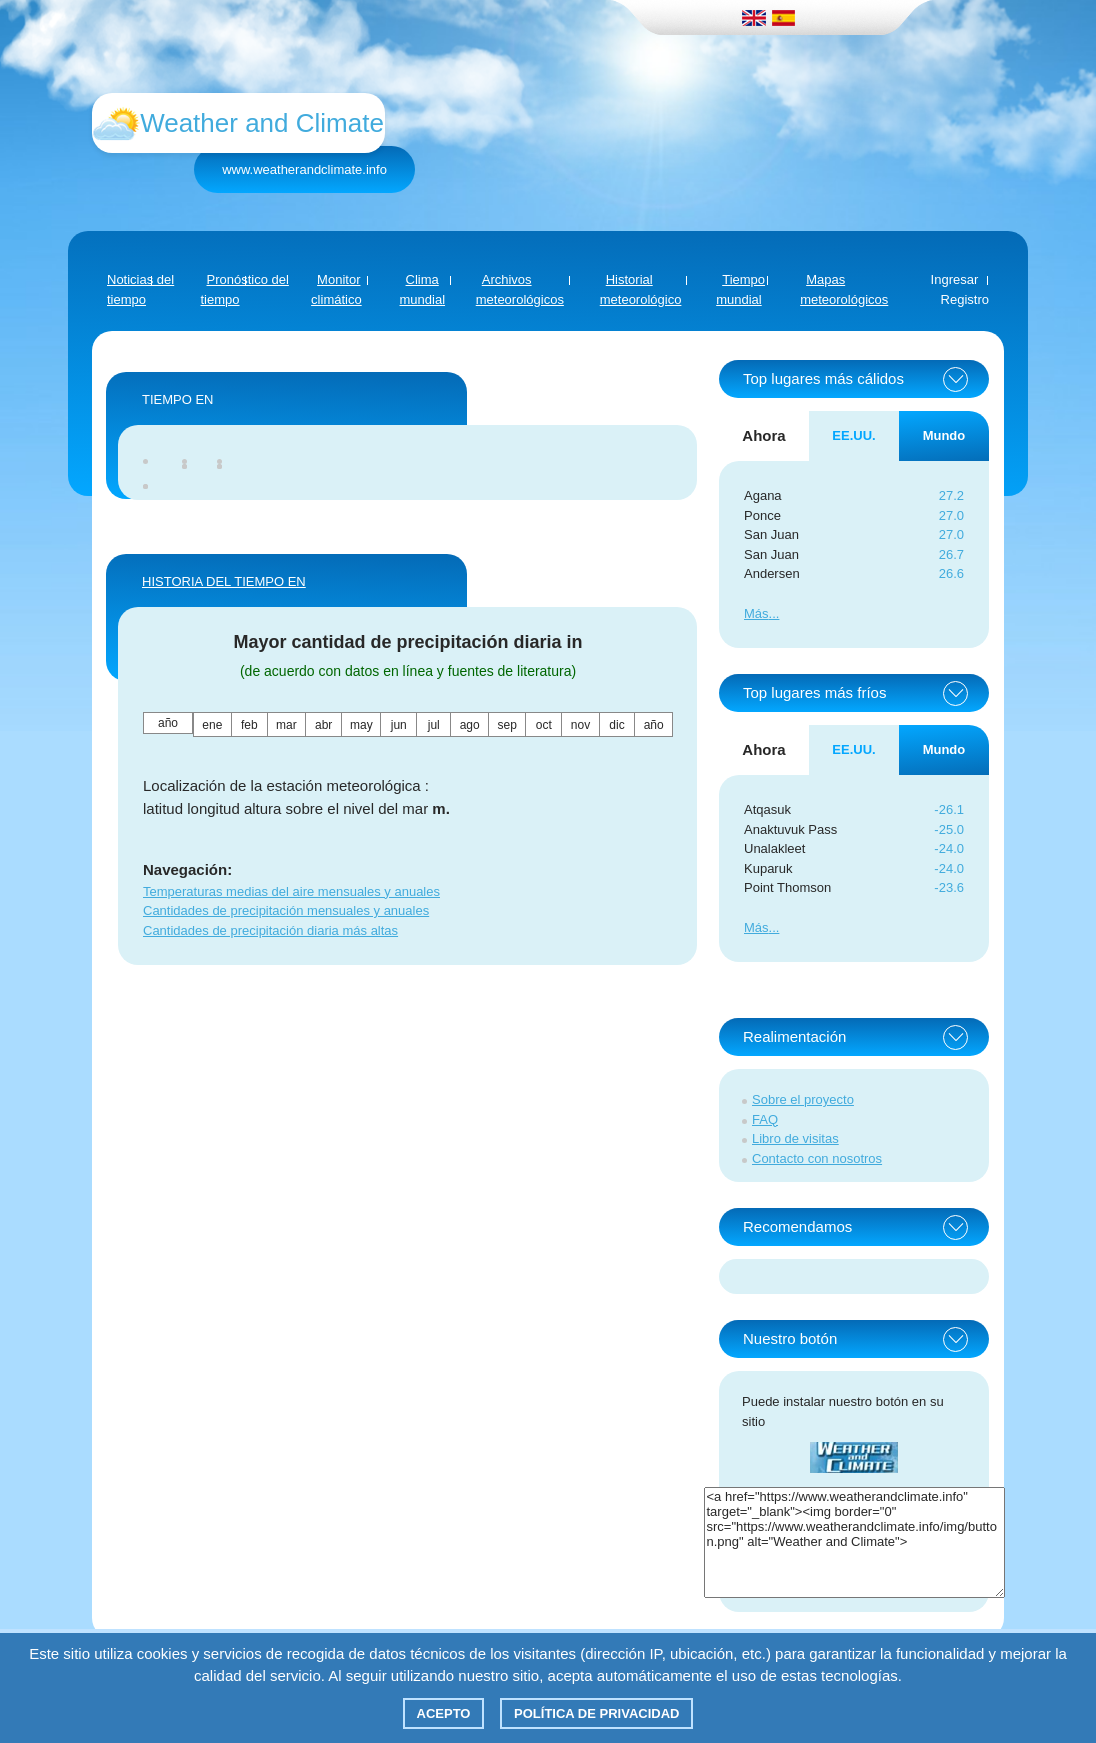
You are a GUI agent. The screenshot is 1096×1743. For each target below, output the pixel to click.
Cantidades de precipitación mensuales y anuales (286, 910)
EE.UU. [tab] (853, 435)
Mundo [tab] (944, 435)
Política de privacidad (596, 1713)
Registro (965, 299)
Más (756, 613)
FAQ (765, 1119)
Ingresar (955, 279)
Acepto (444, 1713)
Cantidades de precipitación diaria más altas (270, 930)
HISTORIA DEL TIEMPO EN (224, 581)
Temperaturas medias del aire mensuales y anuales (291, 891)
